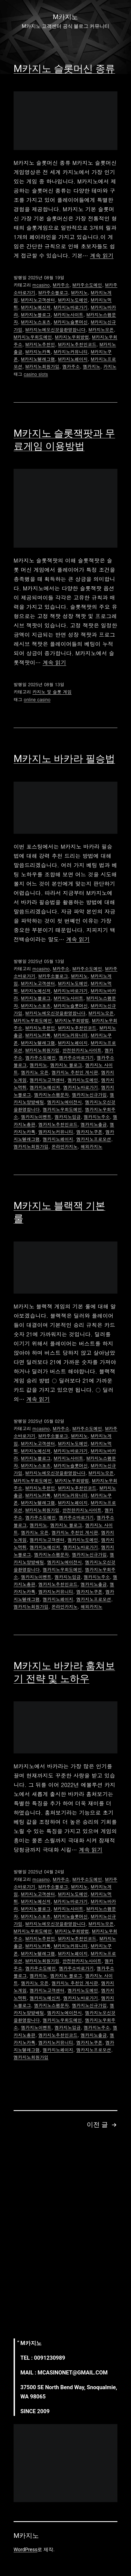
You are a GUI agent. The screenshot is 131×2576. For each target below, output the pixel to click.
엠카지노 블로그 (66, 1065)
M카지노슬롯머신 (71, 322)
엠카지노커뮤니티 (55, 1132)
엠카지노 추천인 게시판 (75, 1072)
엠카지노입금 (68, 1117)
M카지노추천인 (40, 344)
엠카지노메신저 (45, 1087)
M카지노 (79, 292)
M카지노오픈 (101, 329)
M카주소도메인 (87, 285)
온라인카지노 (64, 1146)
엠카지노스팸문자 (51, 1094)
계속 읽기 (102, 255)
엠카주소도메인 (40, 1057)
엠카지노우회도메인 (62, 1109)
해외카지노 (91, 1146)
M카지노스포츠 (36, 322)
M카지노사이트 (68, 314)
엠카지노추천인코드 (57, 1124)
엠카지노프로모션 (93, 1139)
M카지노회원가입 (42, 366)
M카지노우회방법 (72, 337)
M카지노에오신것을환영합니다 (55, 329)
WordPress (25, 2549)
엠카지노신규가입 (89, 1094)
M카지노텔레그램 (38, 359)
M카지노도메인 (73, 300)
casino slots (36, 374)
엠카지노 (91, 366)
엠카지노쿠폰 (89, 1132)
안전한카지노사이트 (82, 1050)
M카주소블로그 (53, 292)
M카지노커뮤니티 (71, 352)
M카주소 (61, 285)
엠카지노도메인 (83, 1080)
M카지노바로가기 (71, 307)
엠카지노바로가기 (80, 1087)
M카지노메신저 (36, 307)
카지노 (109, 366)
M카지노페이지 (73, 359)
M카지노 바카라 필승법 (64, 758)
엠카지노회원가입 (31, 1146)
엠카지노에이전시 (64, 1102)
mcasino (41, 285)
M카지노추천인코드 (77, 344)
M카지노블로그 (36, 314)
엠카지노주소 (97, 1117)
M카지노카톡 (38, 352)
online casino (37, 699)
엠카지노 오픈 (34, 1072)
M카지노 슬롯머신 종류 (64, 68)
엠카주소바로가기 (76, 1057)
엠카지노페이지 (58, 1139)
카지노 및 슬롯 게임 (51, 692)
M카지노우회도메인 (33, 337)
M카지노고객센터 (38, 300)
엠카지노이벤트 (36, 1117)
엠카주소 (71, 366)
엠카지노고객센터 (47, 1080)
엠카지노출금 (94, 1124)
